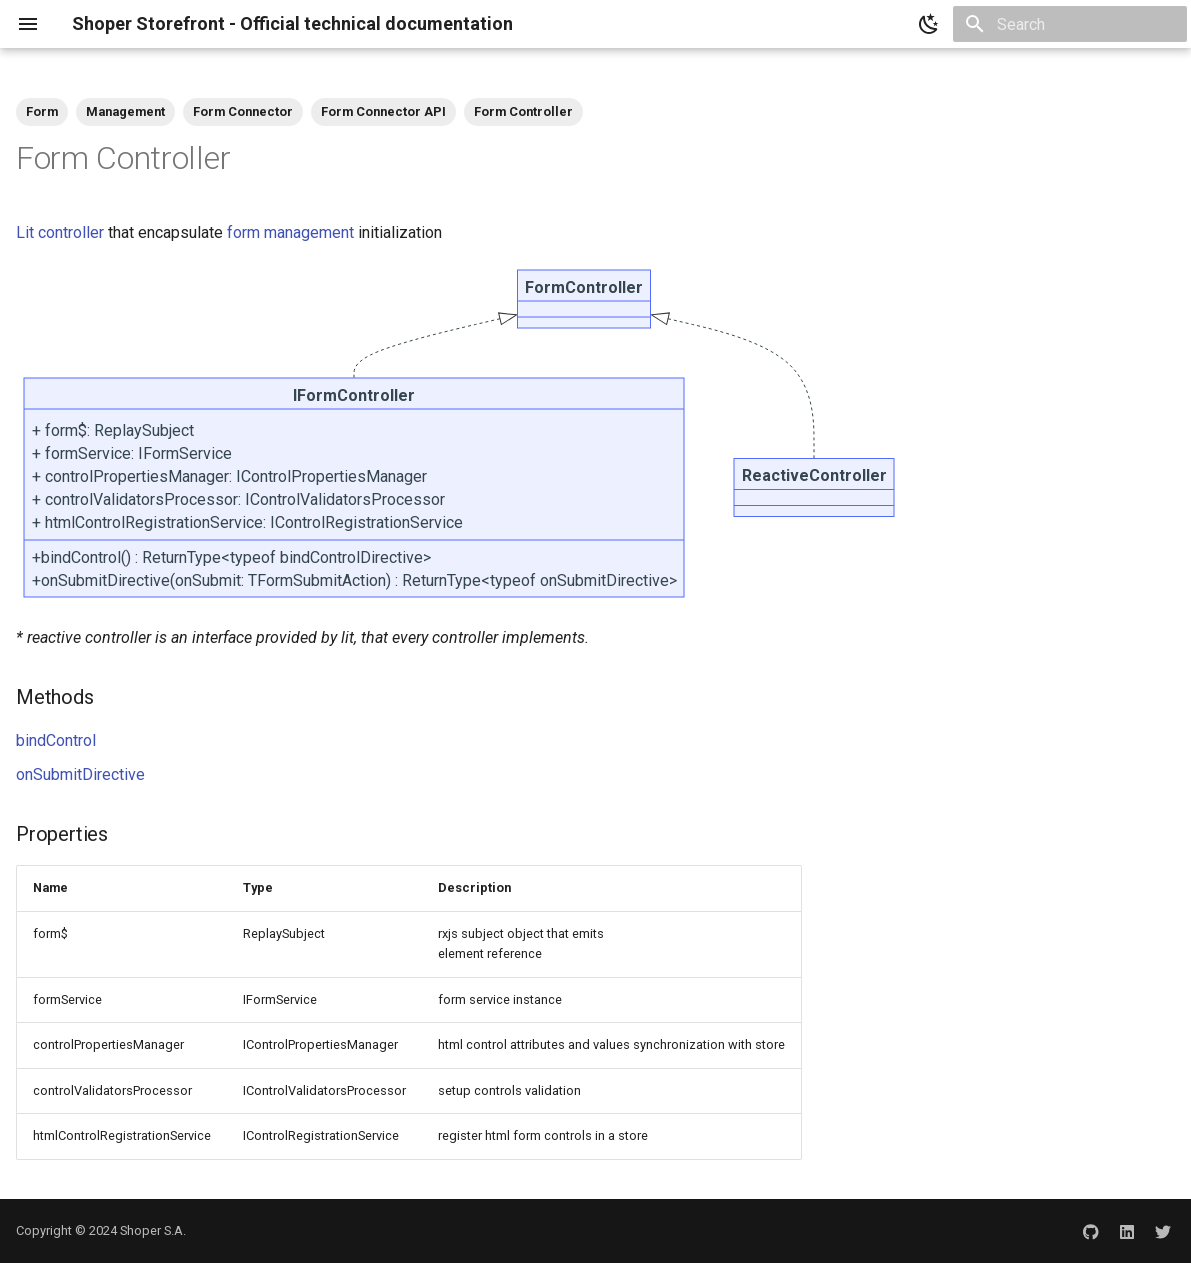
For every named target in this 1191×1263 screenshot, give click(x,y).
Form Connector (243, 111)
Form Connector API (383, 111)
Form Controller (523, 111)
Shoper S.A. (153, 1230)
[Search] (1070, 24)
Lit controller (60, 232)
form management (290, 232)
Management (125, 111)
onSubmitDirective (80, 774)
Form (42, 111)
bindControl (56, 740)
